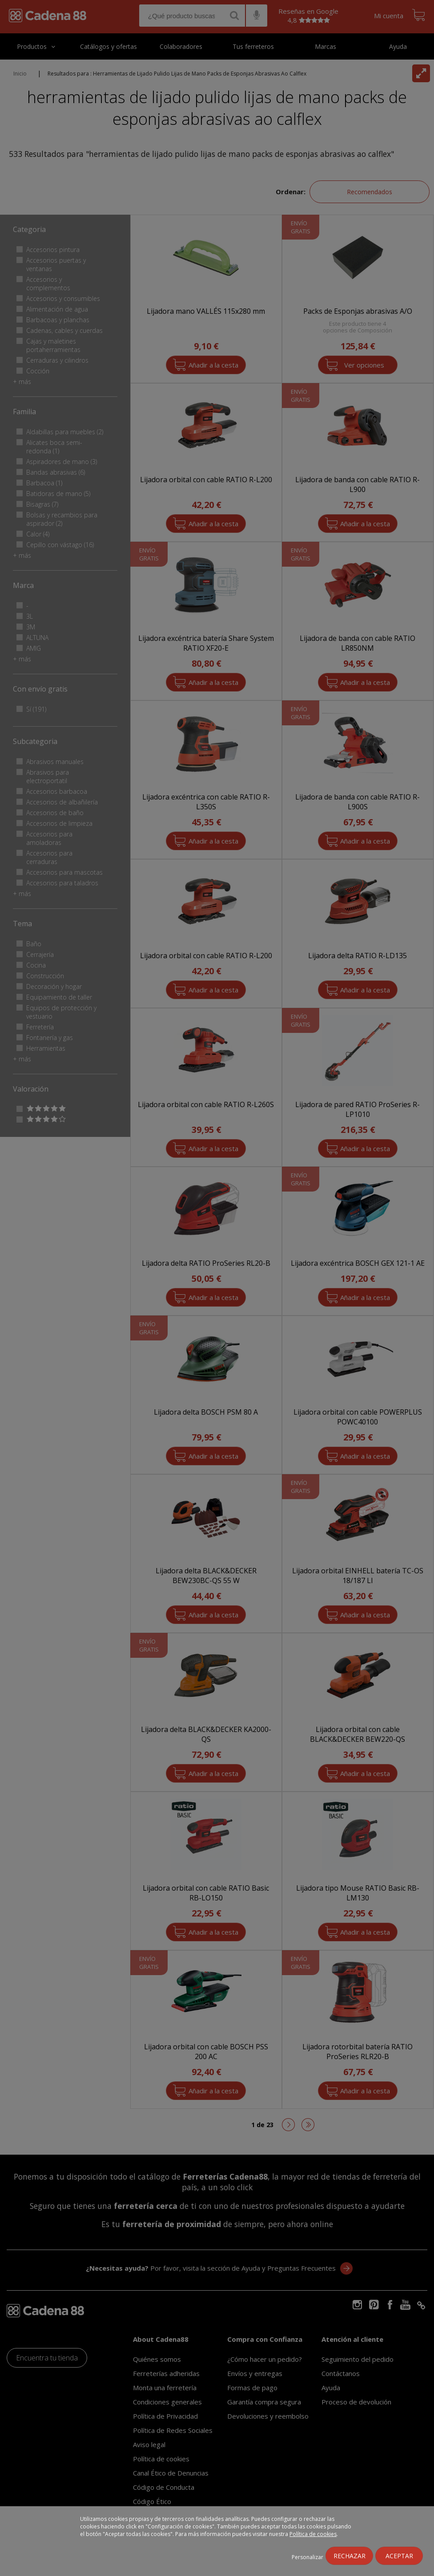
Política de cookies (313, 2534)
